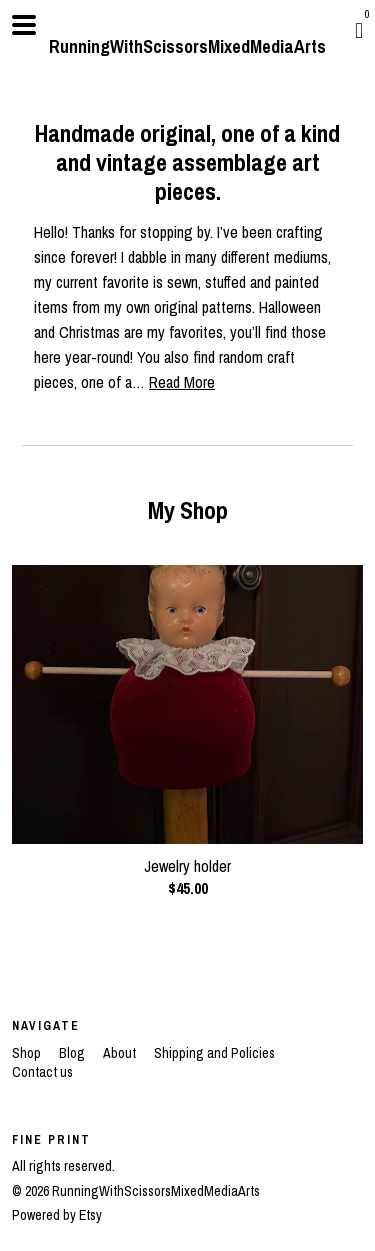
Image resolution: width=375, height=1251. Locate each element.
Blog (73, 1053)
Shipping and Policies (214, 1053)
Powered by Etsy (57, 1215)
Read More (182, 382)
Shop (28, 1053)
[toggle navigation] (24, 25)
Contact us (42, 1072)
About (121, 1053)
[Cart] (359, 30)
